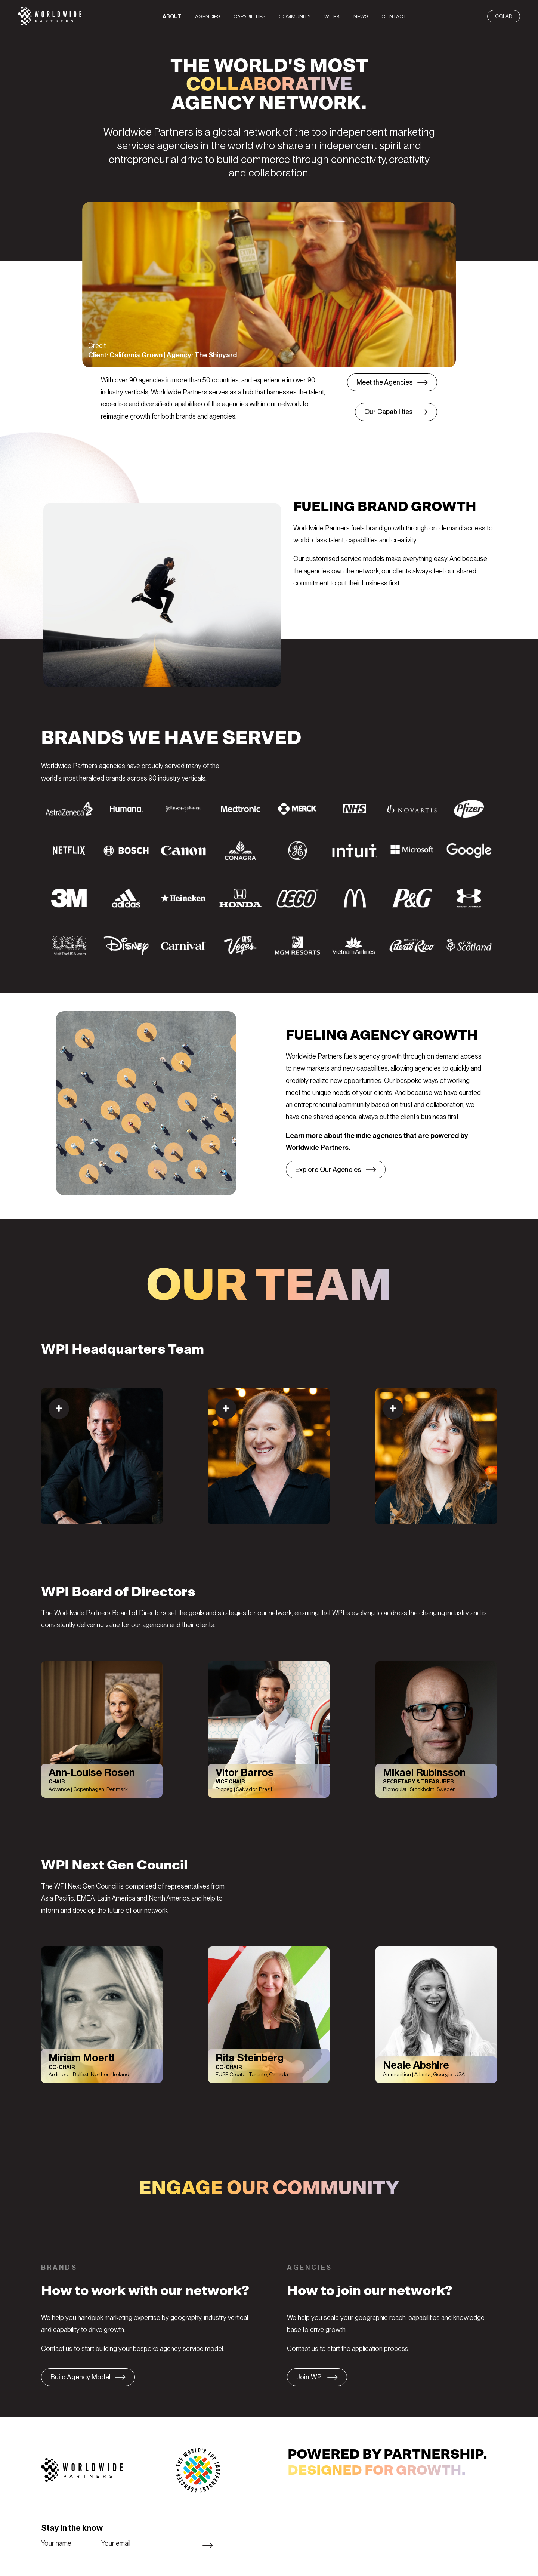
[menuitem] (172, 16)
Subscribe (207, 2545)
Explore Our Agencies (328, 1169)
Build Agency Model (80, 2377)
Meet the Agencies (384, 382)
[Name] (67, 2543)
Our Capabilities (388, 412)
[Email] (157, 2543)
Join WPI (309, 2377)
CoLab (503, 16)
